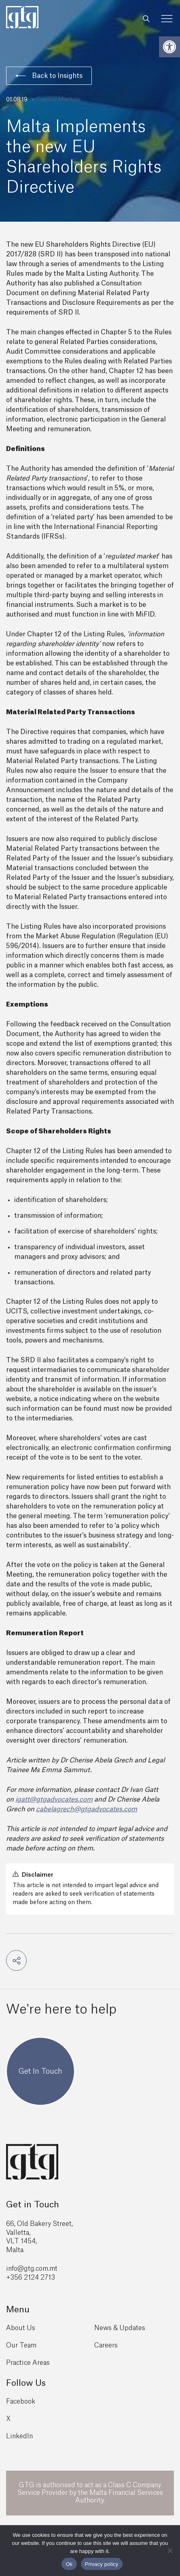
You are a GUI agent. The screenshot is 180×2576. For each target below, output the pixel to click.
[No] (170, 2551)
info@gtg (20, 2269)
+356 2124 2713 (30, 2277)
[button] (169, 46)
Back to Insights (49, 76)
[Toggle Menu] (167, 19)
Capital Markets (59, 100)
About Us (20, 2328)
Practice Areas (28, 2363)
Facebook (20, 2401)
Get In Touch (40, 2071)
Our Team (21, 2345)
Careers (106, 2345)
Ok (69, 2564)
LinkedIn (19, 2436)
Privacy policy (102, 2564)
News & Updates (119, 2328)
